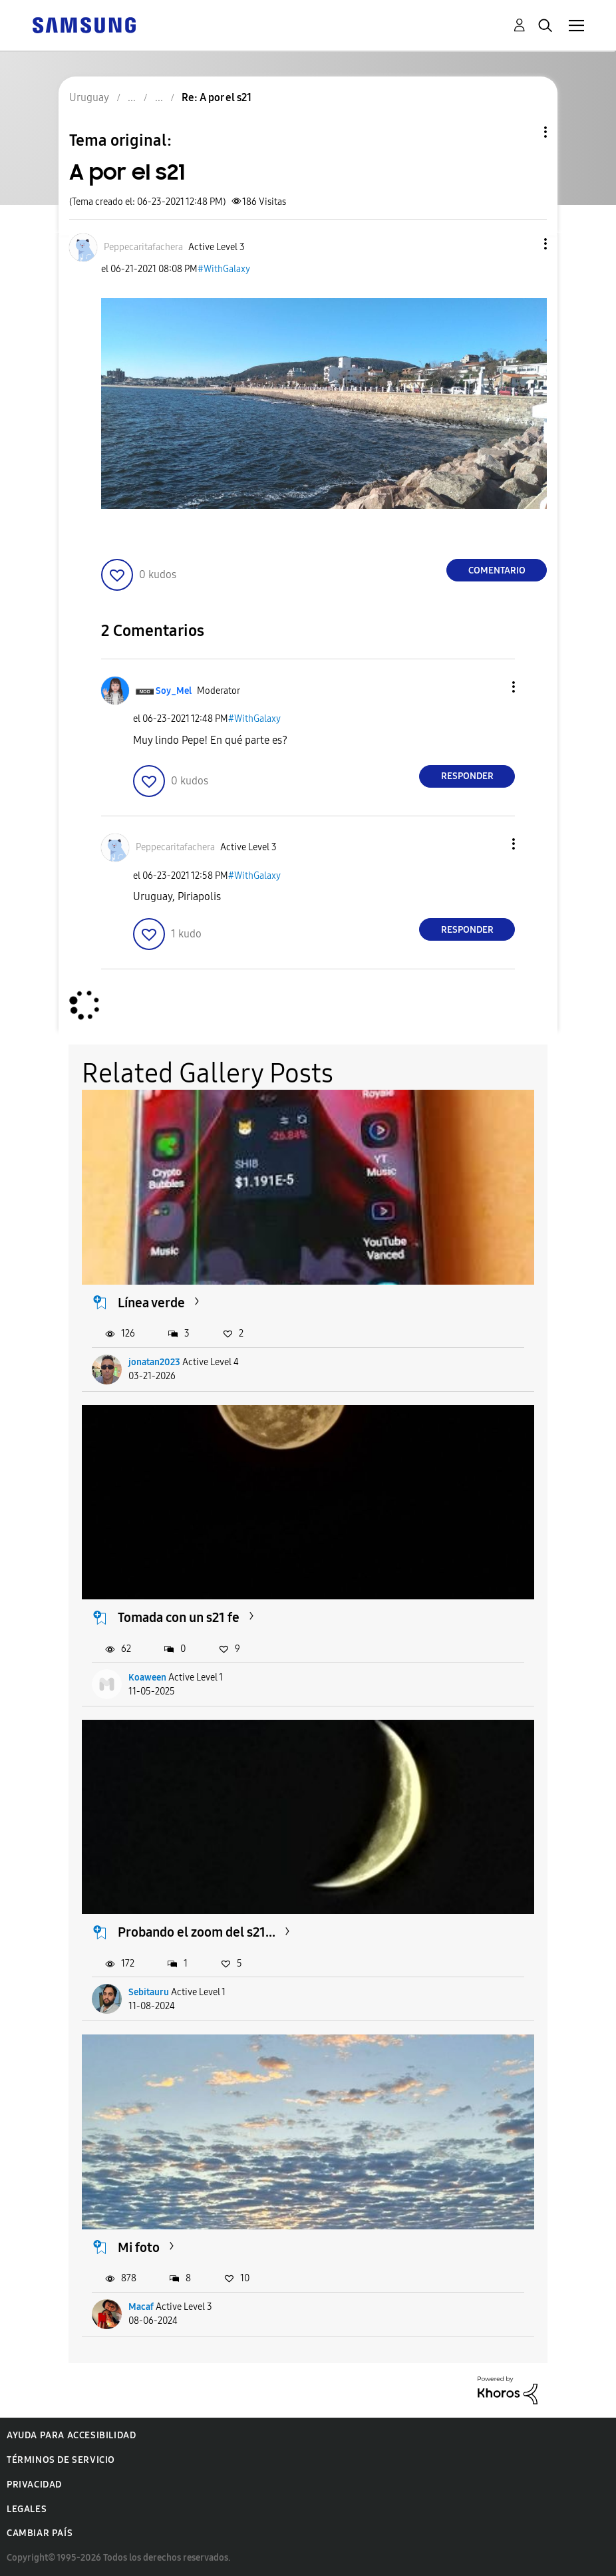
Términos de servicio (61, 2460)
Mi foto (139, 2247)
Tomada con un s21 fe (178, 1617)
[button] (523, 244)
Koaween (147, 1677)
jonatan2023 (154, 1362)
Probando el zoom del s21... (196, 1932)
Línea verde (151, 1303)
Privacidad (34, 2484)
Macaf (141, 2307)
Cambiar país (40, 2533)
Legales (27, 2509)
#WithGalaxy (224, 269)
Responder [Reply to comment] (467, 776)
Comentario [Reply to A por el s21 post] (497, 570)
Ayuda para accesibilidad (71, 2435)
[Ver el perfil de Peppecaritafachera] (143, 247)
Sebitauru (148, 1992)
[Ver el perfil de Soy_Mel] (174, 691)
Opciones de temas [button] (523, 132)
